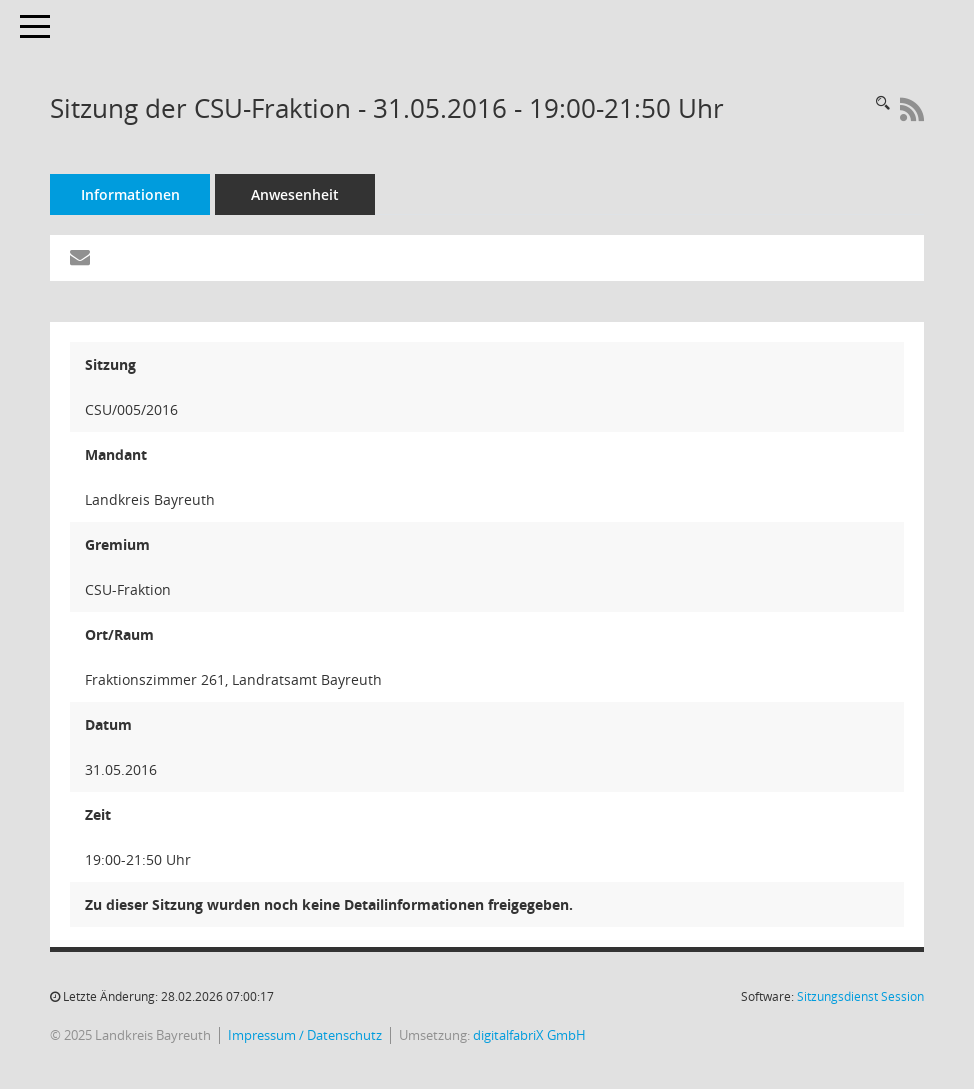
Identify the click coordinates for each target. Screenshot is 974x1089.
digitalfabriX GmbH (529, 1035)
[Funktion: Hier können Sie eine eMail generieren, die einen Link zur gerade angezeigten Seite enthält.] (80, 258)
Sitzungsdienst (860, 996)
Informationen (130, 194)
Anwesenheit (295, 194)
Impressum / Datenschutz (305, 1035)
